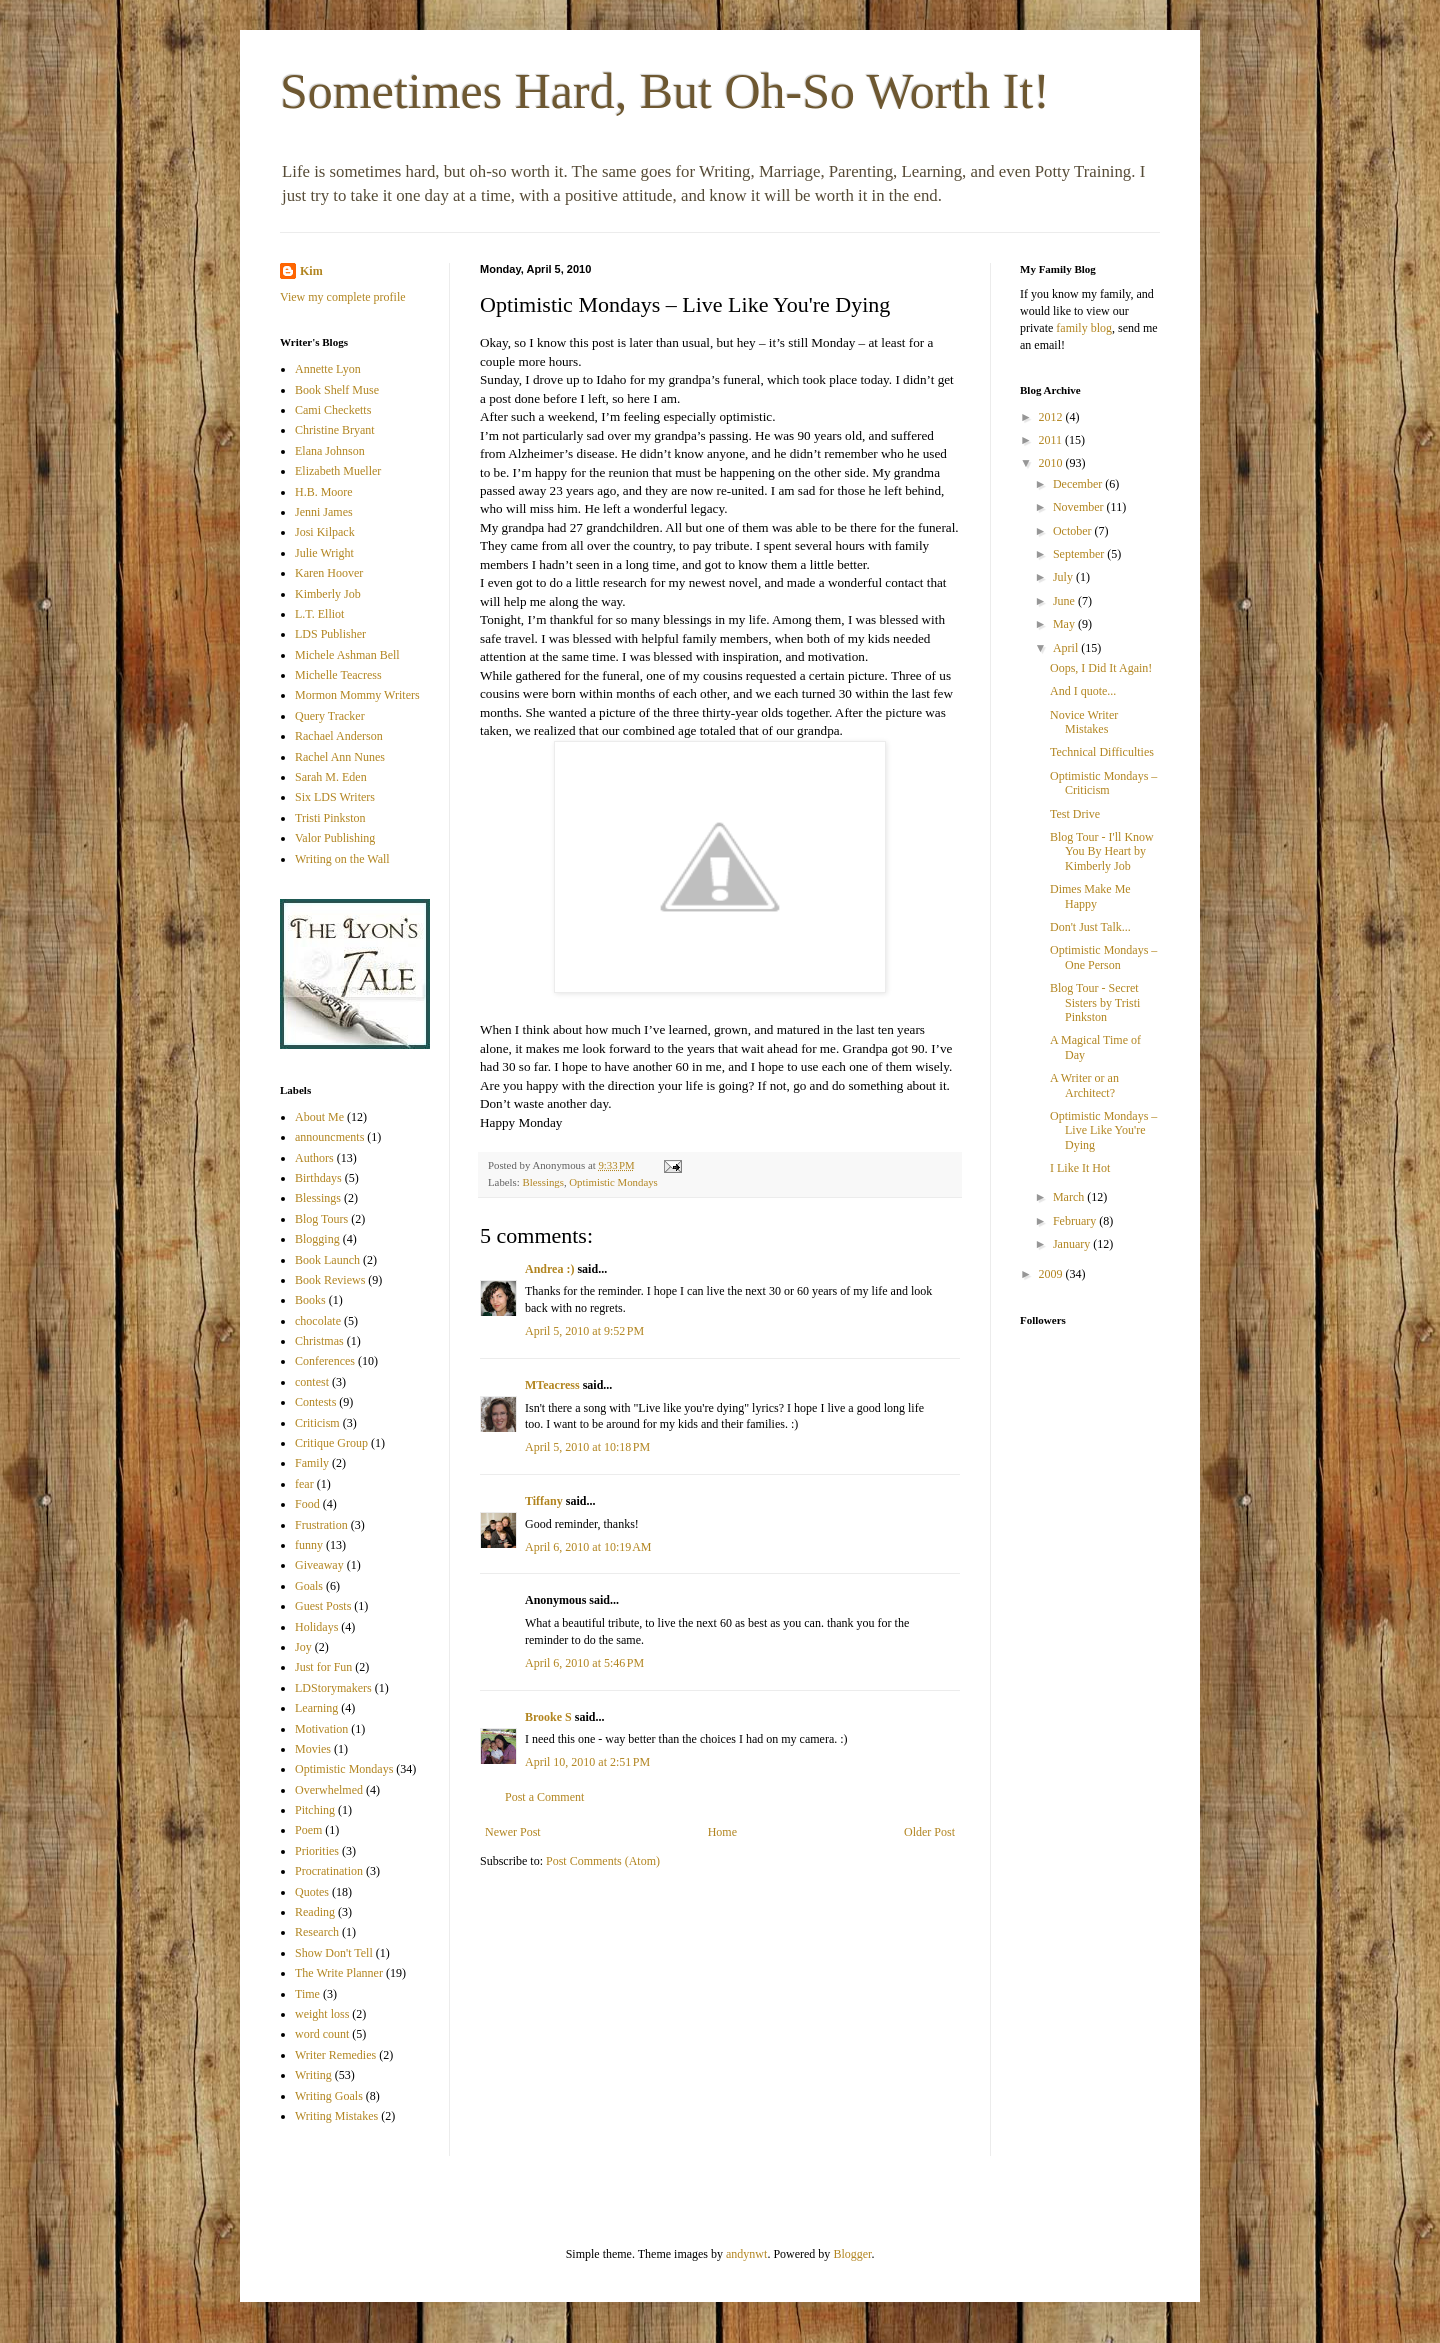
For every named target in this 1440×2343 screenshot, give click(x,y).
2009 (1052, 1274)
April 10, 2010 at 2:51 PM (587, 1762)
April (1067, 648)
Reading (315, 1912)
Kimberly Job (328, 594)
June (1065, 601)
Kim (311, 271)
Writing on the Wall (342, 859)
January (1073, 1244)
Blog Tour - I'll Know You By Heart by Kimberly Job (1102, 851)
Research (317, 1932)
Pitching (315, 1810)
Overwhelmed (329, 1790)
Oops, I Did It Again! (1101, 668)
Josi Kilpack (325, 532)
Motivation (321, 1729)
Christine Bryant (335, 430)
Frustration (321, 1525)
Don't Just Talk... (1090, 927)
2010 (1052, 463)
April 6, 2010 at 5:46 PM (584, 1663)
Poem (308, 1830)
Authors (314, 1158)
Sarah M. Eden (331, 777)
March (1070, 1197)
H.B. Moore (324, 492)
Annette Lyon (328, 369)
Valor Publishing (335, 838)
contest (312, 1382)
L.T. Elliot (319, 614)
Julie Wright (324, 553)
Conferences (325, 1361)
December (1079, 484)
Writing (313, 2075)
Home (722, 1832)
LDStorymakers (333, 1688)
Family (312, 1463)
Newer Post (513, 1832)
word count (322, 2034)
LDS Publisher (330, 634)
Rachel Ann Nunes (340, 757)
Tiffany (544, 1501)
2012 (1052, 417)
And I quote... (1083, 691)
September (1080, 554)
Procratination (329, 1871)
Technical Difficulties (1102, 752)
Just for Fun (323, 1667)
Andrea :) (549, 1269)
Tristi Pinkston (330, 818)
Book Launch (327, 1260)
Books (310, 1300)
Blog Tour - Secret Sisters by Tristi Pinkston (1095, 1002)
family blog (1084, 328)
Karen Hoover (329, 573)
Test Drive (1075, 814)
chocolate (318, 1321)
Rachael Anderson (339, 736)
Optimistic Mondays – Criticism (1103, 783)
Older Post (929, 1832)
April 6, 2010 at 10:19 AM (588, 1547)
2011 (1052, 440)
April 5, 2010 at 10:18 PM (587, 1447)
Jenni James (324, 512)
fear (304, 1484)
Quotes (312, 1892)
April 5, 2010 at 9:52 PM (584, 1331)
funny (309, 1545)
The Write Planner (339, 1973)
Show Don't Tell (334, 1953)
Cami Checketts (333, 410)
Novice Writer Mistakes (1084, 722)
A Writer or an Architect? (1084, 1085)
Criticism (317, 1423)
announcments (329, 1137)
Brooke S (548, 1717)
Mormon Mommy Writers (357, 695)
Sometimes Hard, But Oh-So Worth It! (665, 91)
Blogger (852, 2254)
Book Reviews (330, 1280)
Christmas (319, 1341)
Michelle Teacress (338, 675)
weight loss (322, 2014)
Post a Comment (544, 1797)
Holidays (316, 1627)
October (1074, 531)
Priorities (317, 1851)
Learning (316, 1708)
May (1065, 624)
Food (307, 1504)
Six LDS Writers (335, 797)
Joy (303, 1647)
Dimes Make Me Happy (1090, 896)
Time (307, 1994)
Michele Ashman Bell (347, 655)
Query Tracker (330, 716)
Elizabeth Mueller (338, 471)
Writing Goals (329, 2096)
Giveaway (319, 1565)
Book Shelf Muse (337, 390)
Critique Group (331, 1443)
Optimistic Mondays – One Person (1103, 957)
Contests (315, 1402)
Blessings (542, 1182)
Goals (309, 1586)
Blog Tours (321, 1219)
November (1080, 507)
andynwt (746, 2254)
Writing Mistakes (336, 2116)
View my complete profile (343, 297)
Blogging (317, 1239)
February (1076, 1221)
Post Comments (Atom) (603, 1861)
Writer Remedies (335, 2055)
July (1064, 577)
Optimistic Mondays (613, 1182)
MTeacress (552, 1385)
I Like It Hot (1080, 1168)
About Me (319, 1117)
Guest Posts (323, 1606)
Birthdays (318, 1178)
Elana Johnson (330, 451)
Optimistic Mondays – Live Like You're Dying (1103, 1130)
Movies (313, 1749)
